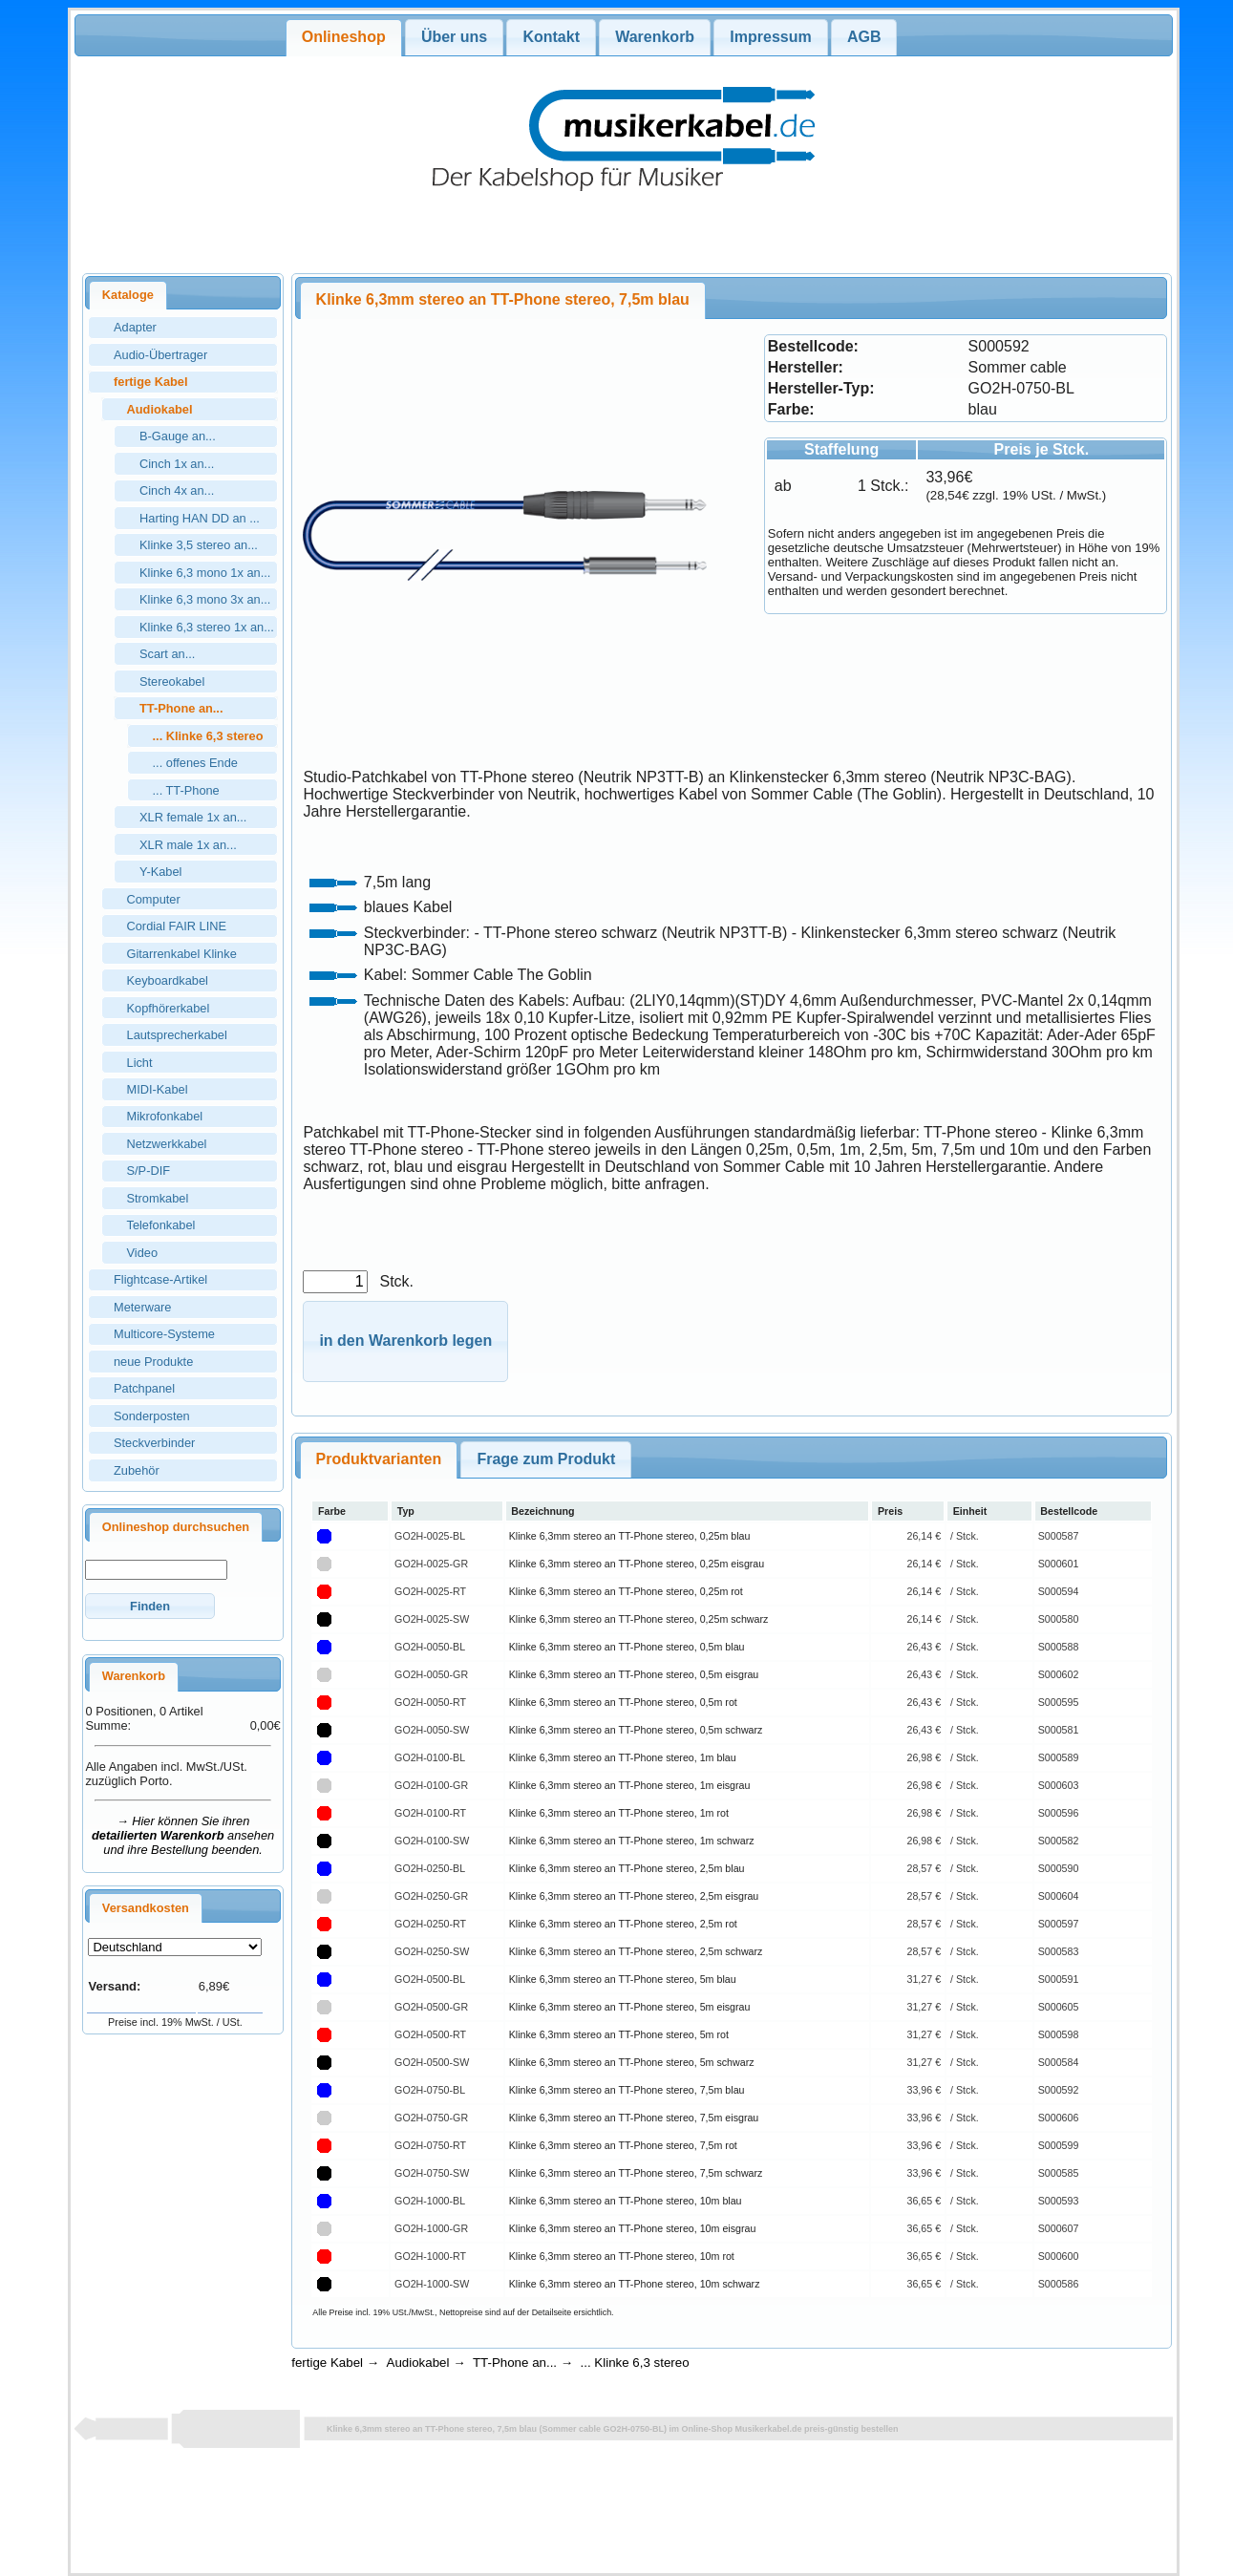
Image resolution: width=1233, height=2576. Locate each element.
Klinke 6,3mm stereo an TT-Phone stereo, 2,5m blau (627, 1868)
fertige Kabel (327, 2362)
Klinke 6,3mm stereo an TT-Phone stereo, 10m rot (621, 2256)
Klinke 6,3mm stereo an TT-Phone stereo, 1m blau (622, 1757)
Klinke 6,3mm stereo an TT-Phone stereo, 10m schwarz (634, 2283)
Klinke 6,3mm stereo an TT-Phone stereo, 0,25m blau (630, 1536)
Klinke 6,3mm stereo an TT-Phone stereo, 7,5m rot (623, 2145)
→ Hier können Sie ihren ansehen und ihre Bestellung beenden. (183, 1835)
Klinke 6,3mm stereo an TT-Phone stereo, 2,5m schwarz (636, 1951)
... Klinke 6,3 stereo (635, 2362)
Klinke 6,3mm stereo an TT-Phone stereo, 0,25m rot (626, 1591)
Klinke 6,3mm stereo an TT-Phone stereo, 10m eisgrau (632, 2228)
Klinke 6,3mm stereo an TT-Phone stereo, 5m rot (619, 2034)
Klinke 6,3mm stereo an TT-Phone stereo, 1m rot (619, 1813)
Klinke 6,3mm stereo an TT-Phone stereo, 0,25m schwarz (639, 1619)
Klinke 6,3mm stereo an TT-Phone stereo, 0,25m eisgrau (637, 1563)
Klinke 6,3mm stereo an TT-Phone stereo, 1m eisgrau (630, 1785)
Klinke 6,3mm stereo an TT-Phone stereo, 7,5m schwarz (636, 2173)
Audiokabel (418, 2362)
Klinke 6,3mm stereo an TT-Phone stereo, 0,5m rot (623, 1702)
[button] (149, 1606)
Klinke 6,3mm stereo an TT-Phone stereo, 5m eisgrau (630, 2006)
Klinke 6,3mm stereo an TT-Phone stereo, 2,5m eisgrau (634, 1896)
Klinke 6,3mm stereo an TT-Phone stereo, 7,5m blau (627, 2090)
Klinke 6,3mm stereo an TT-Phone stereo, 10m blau (625, 2200)
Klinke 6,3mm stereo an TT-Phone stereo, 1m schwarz (632, 1840)
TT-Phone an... (515, 2362)
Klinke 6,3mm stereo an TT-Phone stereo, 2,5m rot (623, 1923)
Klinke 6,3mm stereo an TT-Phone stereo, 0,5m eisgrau (634, 1674)
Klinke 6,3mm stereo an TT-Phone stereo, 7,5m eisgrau (634, 2117)
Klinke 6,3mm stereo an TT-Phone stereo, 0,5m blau (627, 1646)
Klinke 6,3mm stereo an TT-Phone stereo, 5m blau (622, 1979)
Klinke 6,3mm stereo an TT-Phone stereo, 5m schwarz (632, 2062)
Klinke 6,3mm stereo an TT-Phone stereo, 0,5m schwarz (636, 1729)
